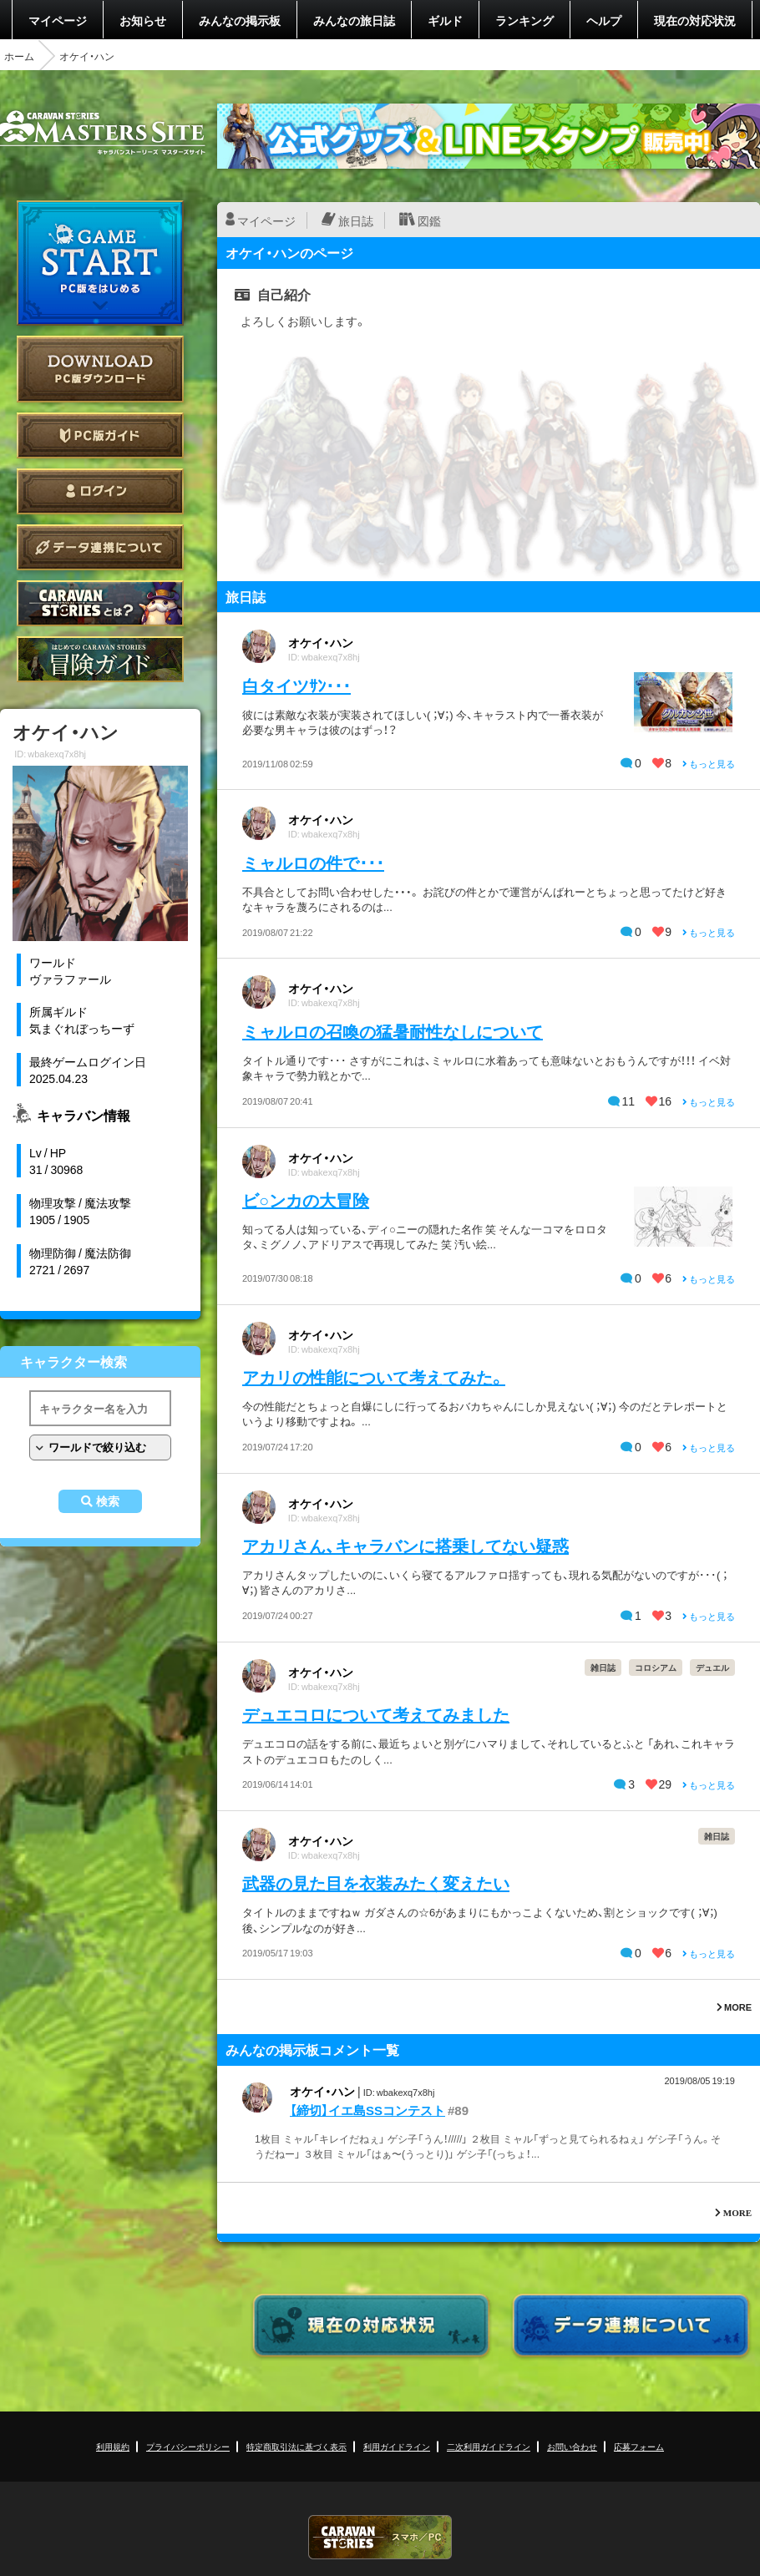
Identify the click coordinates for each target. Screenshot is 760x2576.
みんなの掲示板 (240, 20)
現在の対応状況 (695, 20)
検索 (107, 1501)
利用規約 (112, 2446)
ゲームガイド (100, 659)
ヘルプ (603, 20)
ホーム (19, 55)
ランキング (524, 20)
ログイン (100, 491)
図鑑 (429, 220)
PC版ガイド (100, 435)
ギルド (445, 20)
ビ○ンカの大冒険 (305, 1199)
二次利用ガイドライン (488, 2446)
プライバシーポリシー (188, 2446)
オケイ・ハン (320, 642)
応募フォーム (639, 2446)
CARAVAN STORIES (380, 2537)
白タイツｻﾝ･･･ (296, 685)
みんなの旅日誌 (354, 20)
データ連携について (100, 547)
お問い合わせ (572, 2446)
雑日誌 (603, 1667)
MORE (734, 2007)
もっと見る (708, 764)
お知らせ (142, 20)
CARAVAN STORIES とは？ (100, 603)
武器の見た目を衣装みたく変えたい (375, 1882)
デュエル (712, 1667)
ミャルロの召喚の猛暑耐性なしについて (392, 1031)
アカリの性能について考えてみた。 (373, 1376)
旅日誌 (355, 220)
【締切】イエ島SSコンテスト (367, 2110)
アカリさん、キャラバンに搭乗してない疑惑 (405, 1545)
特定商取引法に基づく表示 (296, 2446)
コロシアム (655, 1667)
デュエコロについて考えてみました (375, 1714)
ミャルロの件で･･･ (313, 862)
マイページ (57, 20)
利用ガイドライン (396, 2446)
